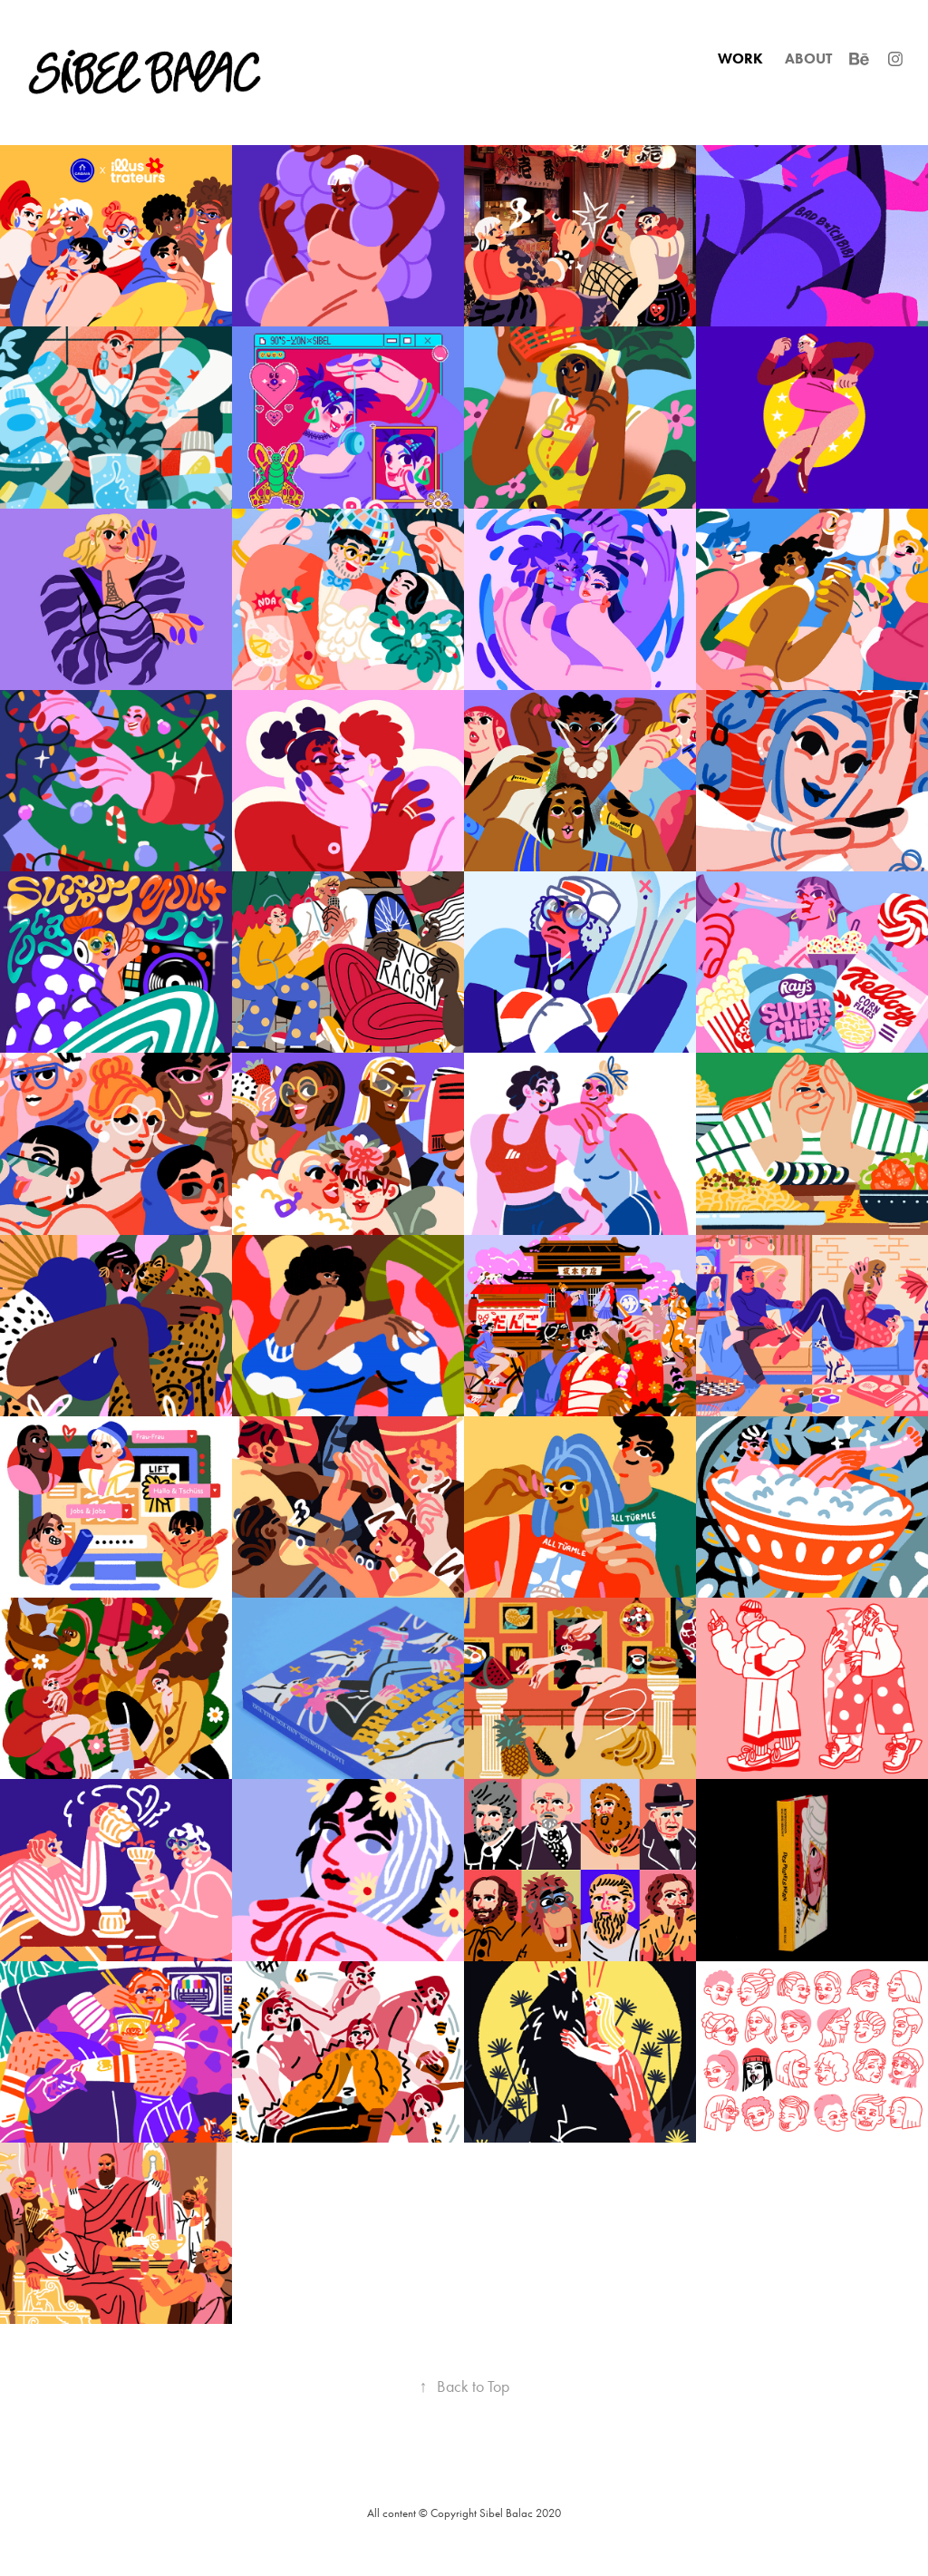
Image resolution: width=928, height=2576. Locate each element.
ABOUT (808, 58)
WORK (740, 58)
